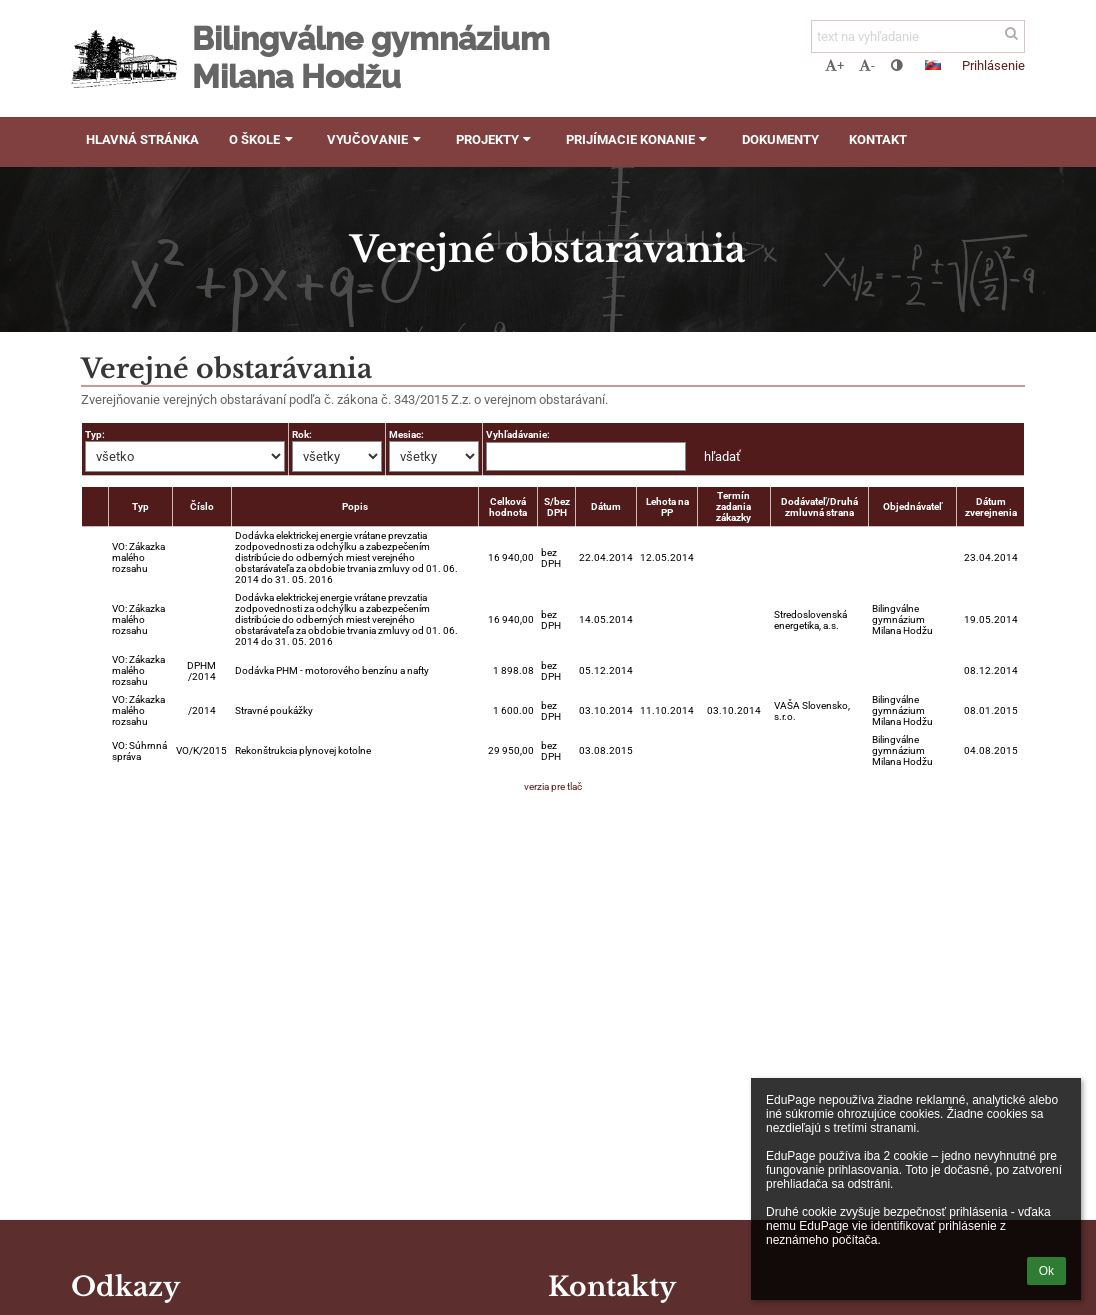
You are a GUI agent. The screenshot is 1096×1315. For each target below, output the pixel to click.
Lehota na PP (667, 507)
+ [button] (834, 65)
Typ (140, 506)
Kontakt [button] (878, 139)
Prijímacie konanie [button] (639, 139)
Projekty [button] (496, 139)
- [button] (867, 65)
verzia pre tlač (553, 786)
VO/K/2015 (201, 750)
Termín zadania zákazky (733, 506)
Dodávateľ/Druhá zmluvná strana (819, 507)
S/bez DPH (557, 507)
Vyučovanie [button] (376, 139)
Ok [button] (1046, 1271)
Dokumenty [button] (780, 139)
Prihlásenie (993, 65)
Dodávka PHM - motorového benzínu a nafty (332, 670)
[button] (933, 65)
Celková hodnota (508, 507)
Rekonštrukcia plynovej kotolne (303, 750)
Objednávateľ (912, 506)
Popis (355, 506)
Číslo (202, 506)
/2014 (202, 710)
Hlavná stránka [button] (142, 139)
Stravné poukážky (274, 710)
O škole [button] (263, 139)
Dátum (606, 506)
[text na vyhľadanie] (918, 36)
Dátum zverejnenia (991, 507)
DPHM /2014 (201, 671)
